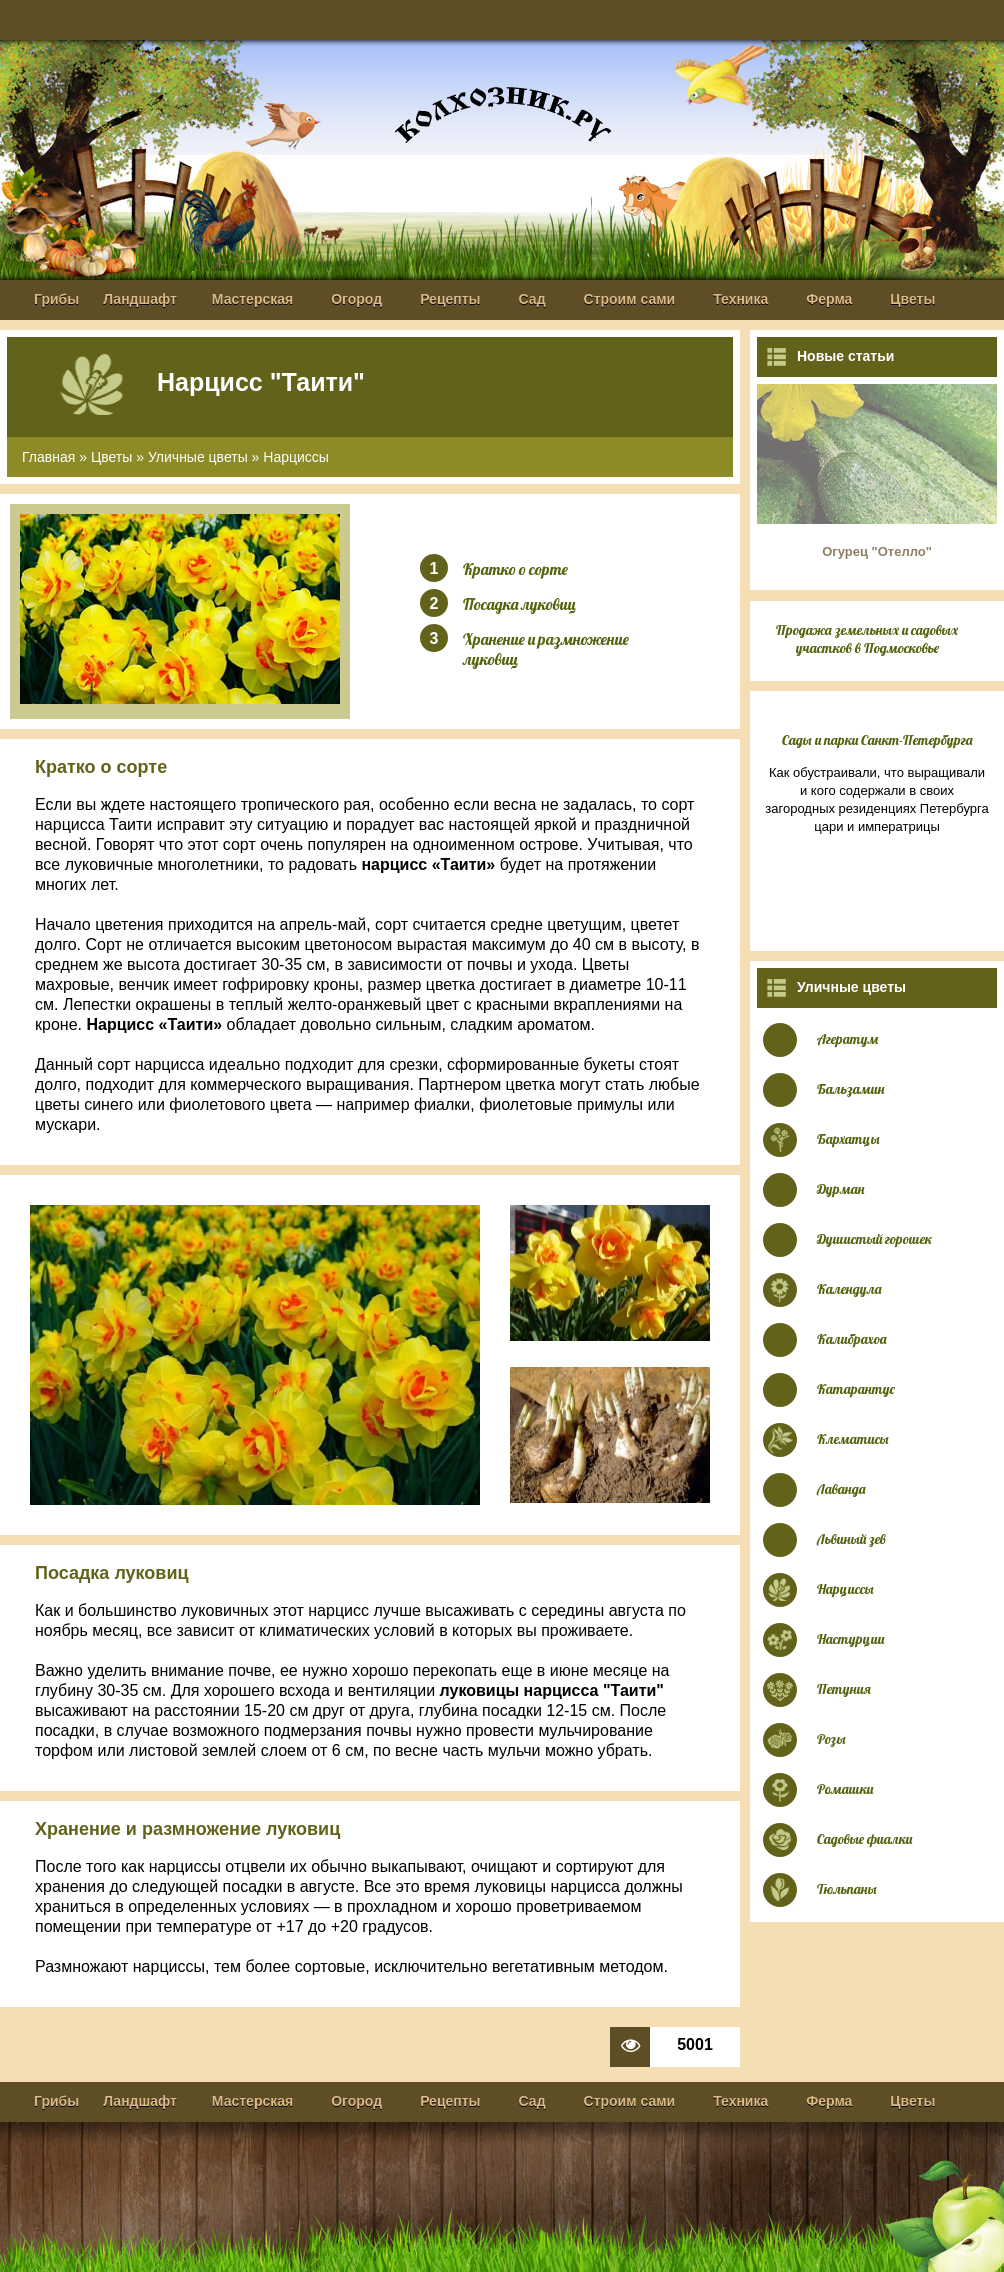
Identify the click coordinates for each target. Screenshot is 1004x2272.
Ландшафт (140, 299)
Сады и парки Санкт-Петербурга (877, 740)
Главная (48, 457)
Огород (356, 299)
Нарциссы (296, 457)
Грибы (56, 299)
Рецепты (450, 299)
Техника (740, 299)
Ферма (829, 299)
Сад (532, 299)
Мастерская (252, 299)
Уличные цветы (198, 457)
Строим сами (630, 299)
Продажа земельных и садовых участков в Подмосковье (867, 639)
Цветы (912, 299)
